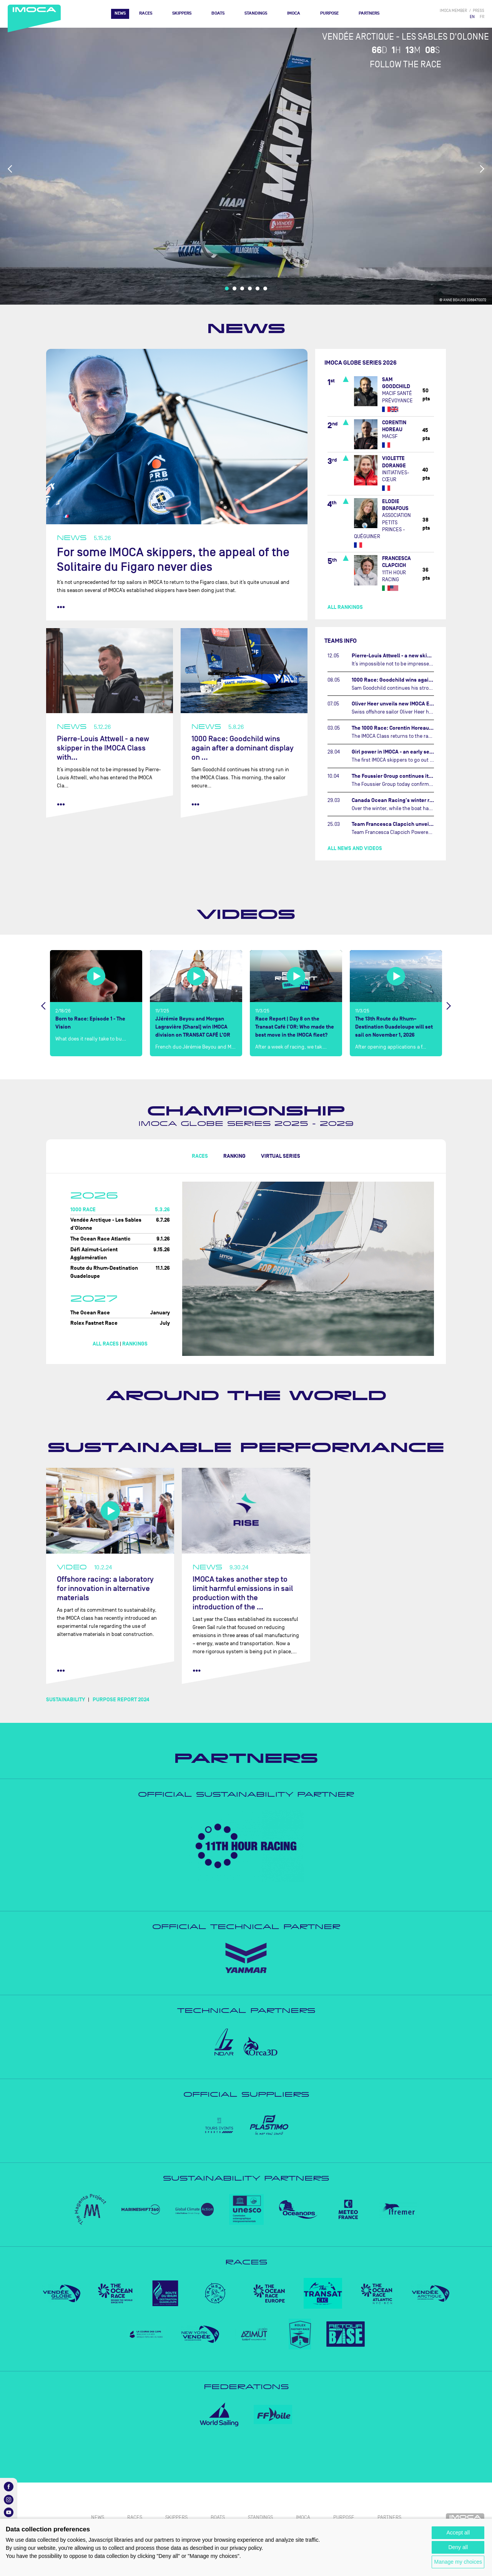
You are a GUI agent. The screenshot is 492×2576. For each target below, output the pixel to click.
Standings (255, 13)
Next (481, 168)
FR (482, 16)
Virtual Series (280, 1156)
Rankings (135, 1344)
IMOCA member (453, 10)
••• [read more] (61, 607)
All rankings (345, 607)
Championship (246, 1111)
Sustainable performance (246, 1447)
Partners (369, 13)
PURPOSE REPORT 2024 (121, 1699)
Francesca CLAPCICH (396, 562)
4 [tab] (250, 288)
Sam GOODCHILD (396, 383)
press (478, 10)
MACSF (389, 436)
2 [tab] (234, 288)
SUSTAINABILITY (65, 1699)
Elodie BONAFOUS (395, 505)
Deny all (458, 2547)
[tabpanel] (246, 166)
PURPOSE (329, 13)
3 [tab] (242, 288)
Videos (246, 914)
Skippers (181, 13)
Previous (10, 168)
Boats (217, 13)
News (120, 13)
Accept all (458, 2532)
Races (145, 13)
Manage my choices (458, 2562)
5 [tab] (257, 288)
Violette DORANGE (394, 462)
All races (106, 1344)
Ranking (234, 1156)
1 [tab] (227, 288)
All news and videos (354, 848)
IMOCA (293, 13)
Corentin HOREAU (394, 426)
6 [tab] (265, 288)
